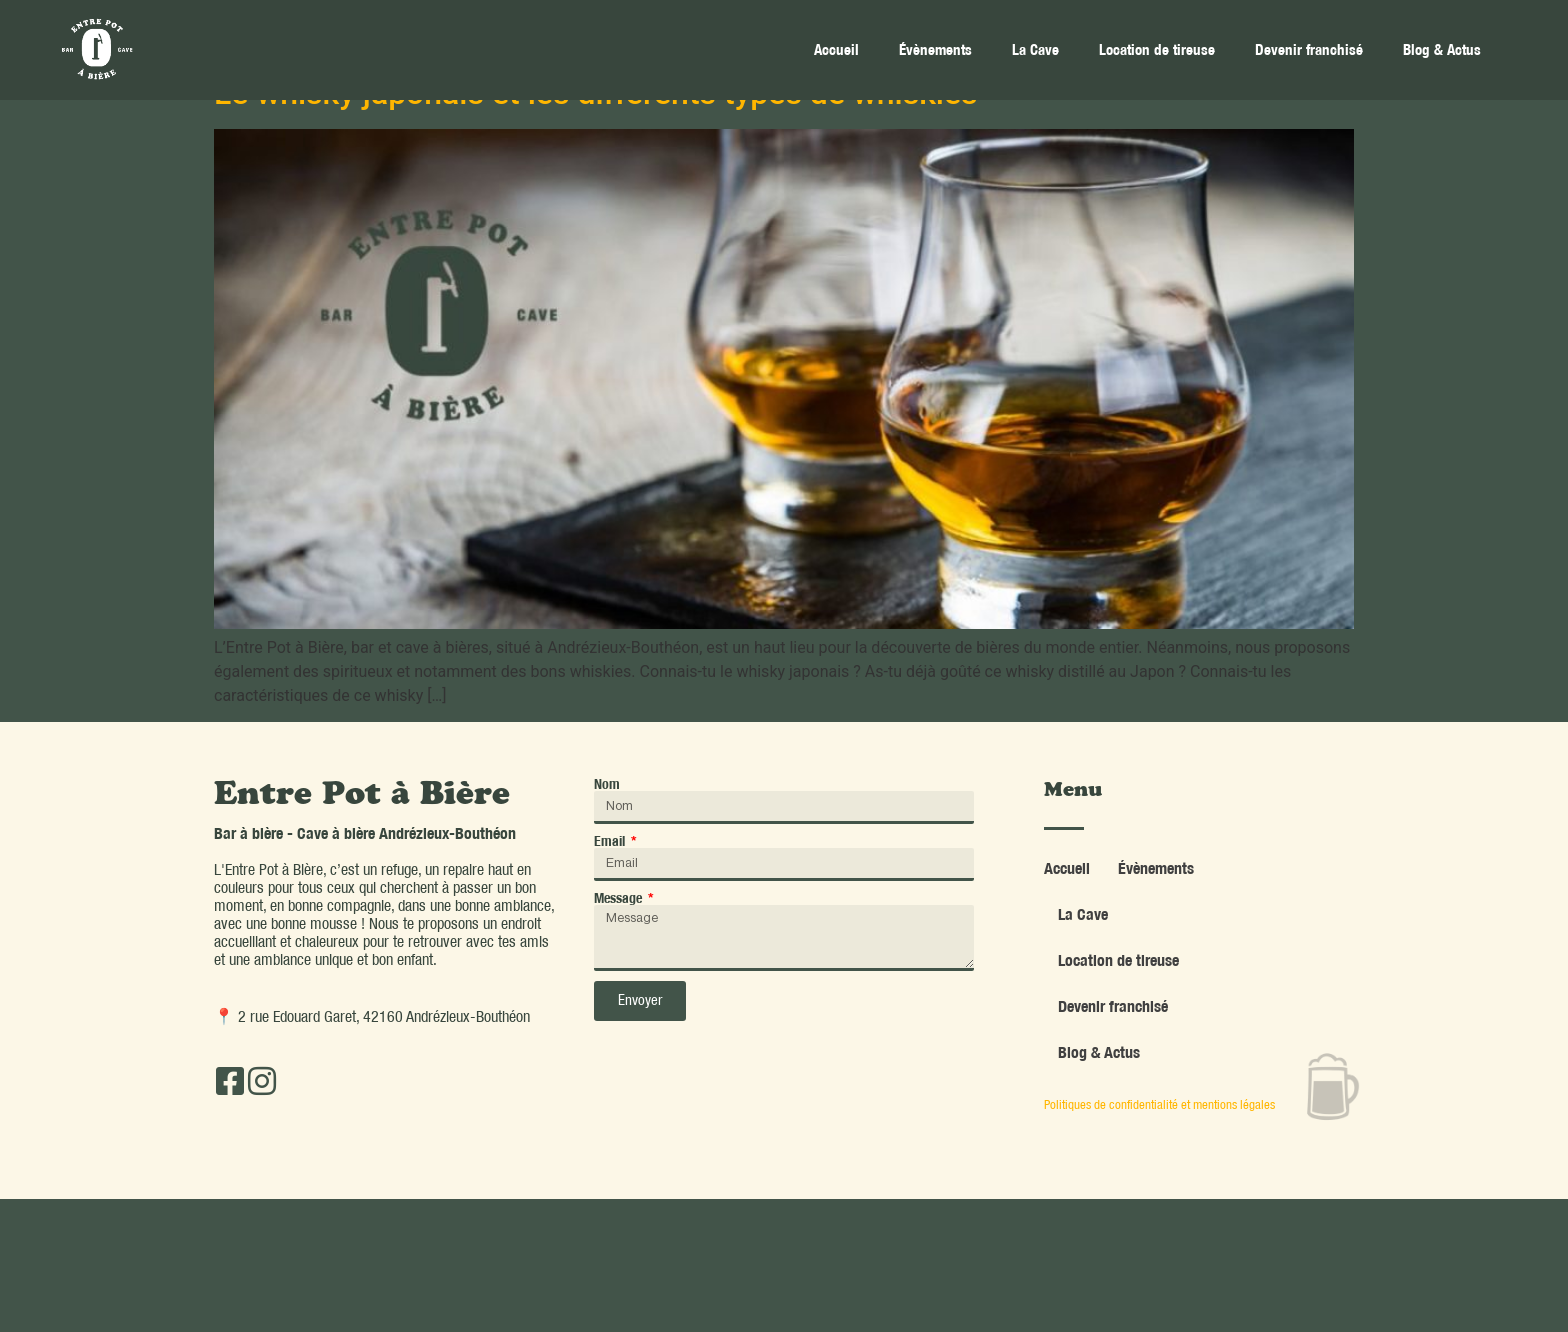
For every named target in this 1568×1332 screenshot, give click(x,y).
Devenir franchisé (1309, 49)
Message (619, 898)
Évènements (935, 49)
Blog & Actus (1442, 49)
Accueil (836, 49)
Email (611, 841)
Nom (607, 784)
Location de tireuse (1157, 49)
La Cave (1035, 49)
